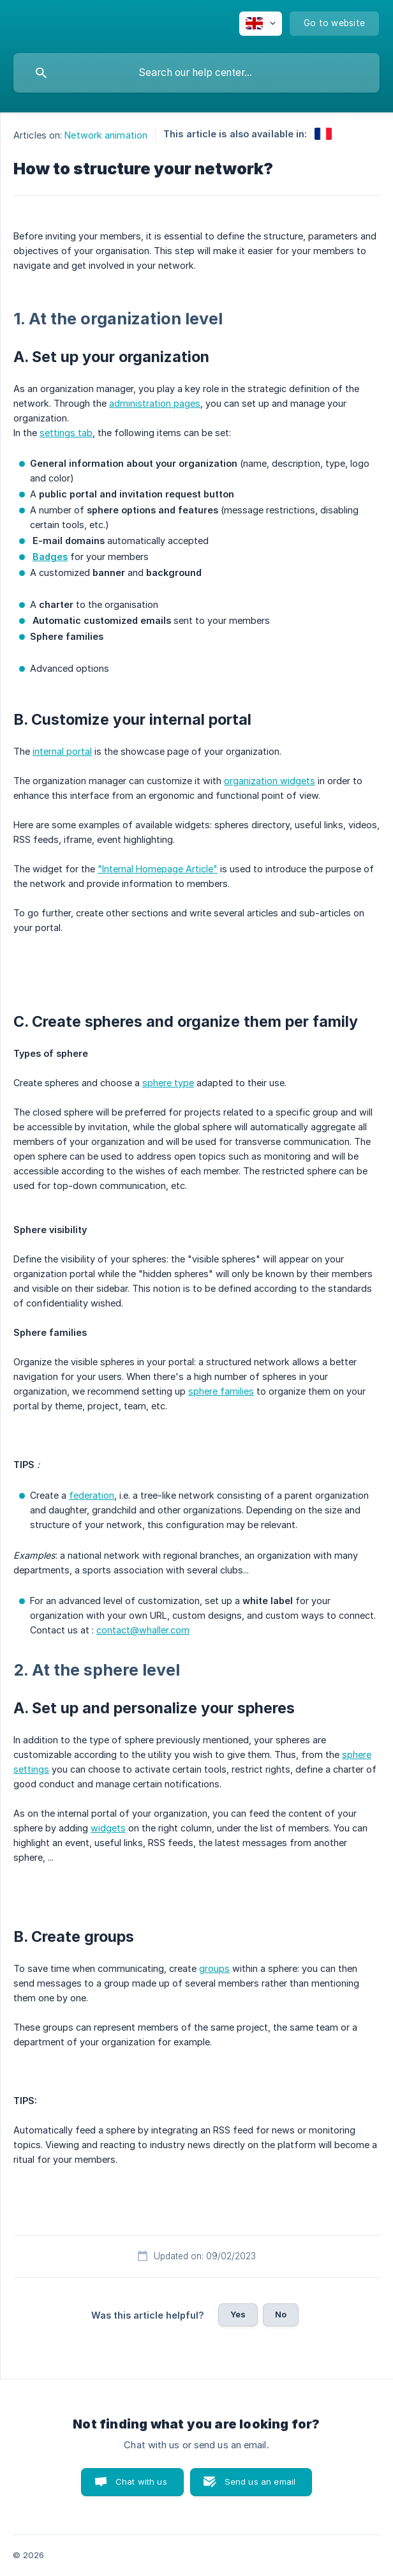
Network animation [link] (105, 135)
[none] (260, 23)
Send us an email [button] (260, 2481)
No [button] (280, 2314)
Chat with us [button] (141, 2481)
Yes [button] (238, 2314)
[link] (323, 134)
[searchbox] (196, 73)
